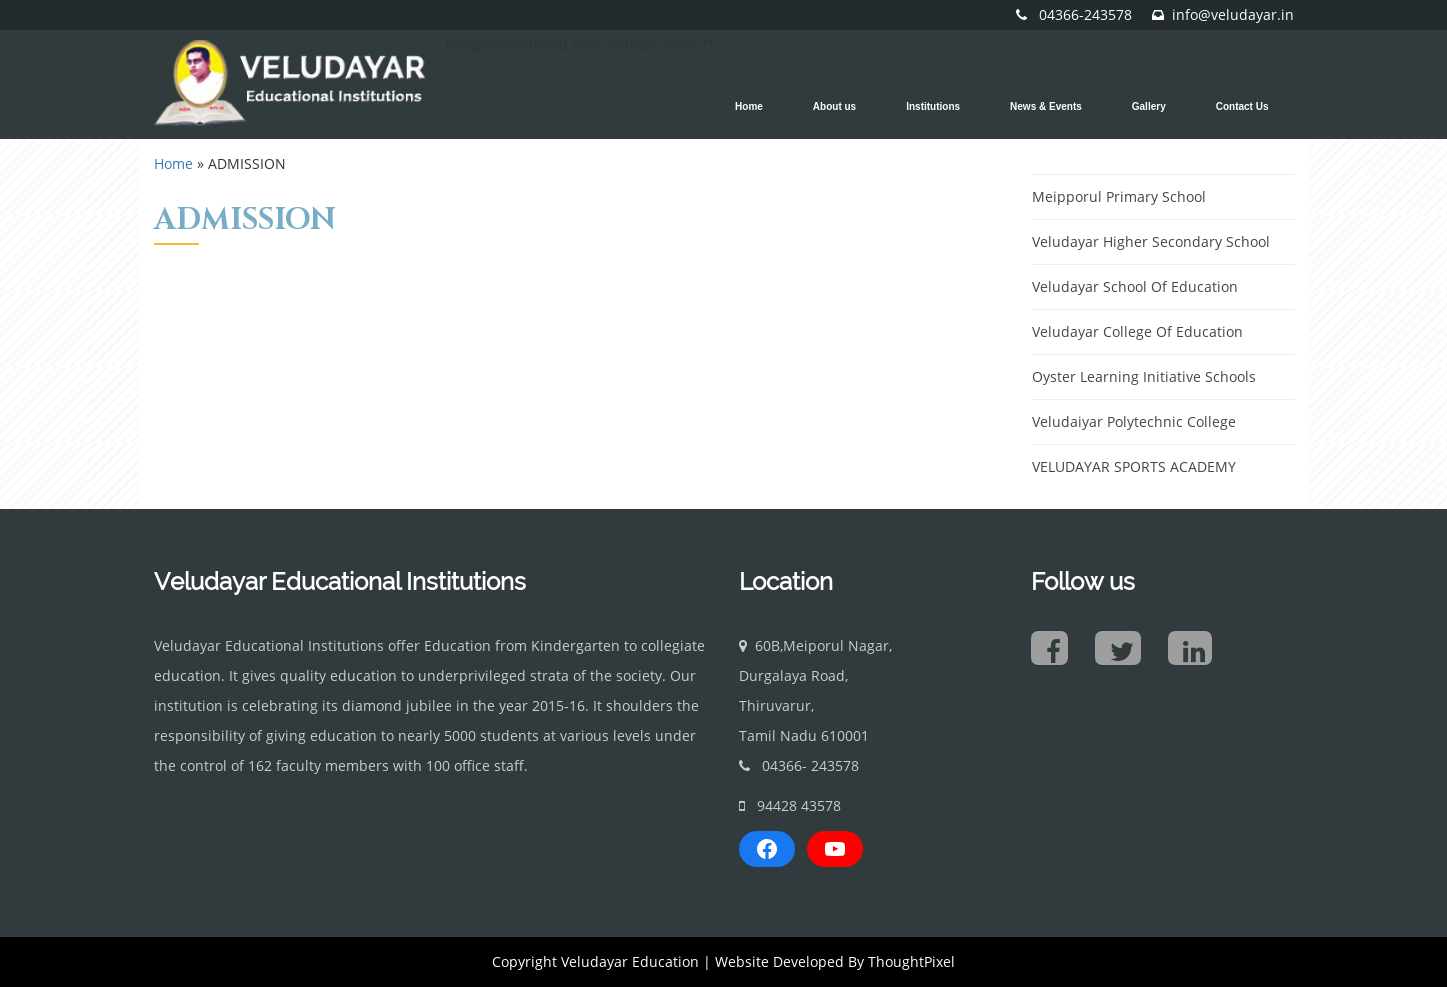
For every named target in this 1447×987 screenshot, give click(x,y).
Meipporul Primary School (1119, 196)
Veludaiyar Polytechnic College (1134, 421)
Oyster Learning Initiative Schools (1144, 376)
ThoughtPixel (911, 961)
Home (173, 163)
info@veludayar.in (1233, 14)
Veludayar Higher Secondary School (1151, 241)
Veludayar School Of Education (1135, 286)
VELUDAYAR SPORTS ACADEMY (1134, 466)
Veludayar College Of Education (1137, 331)
